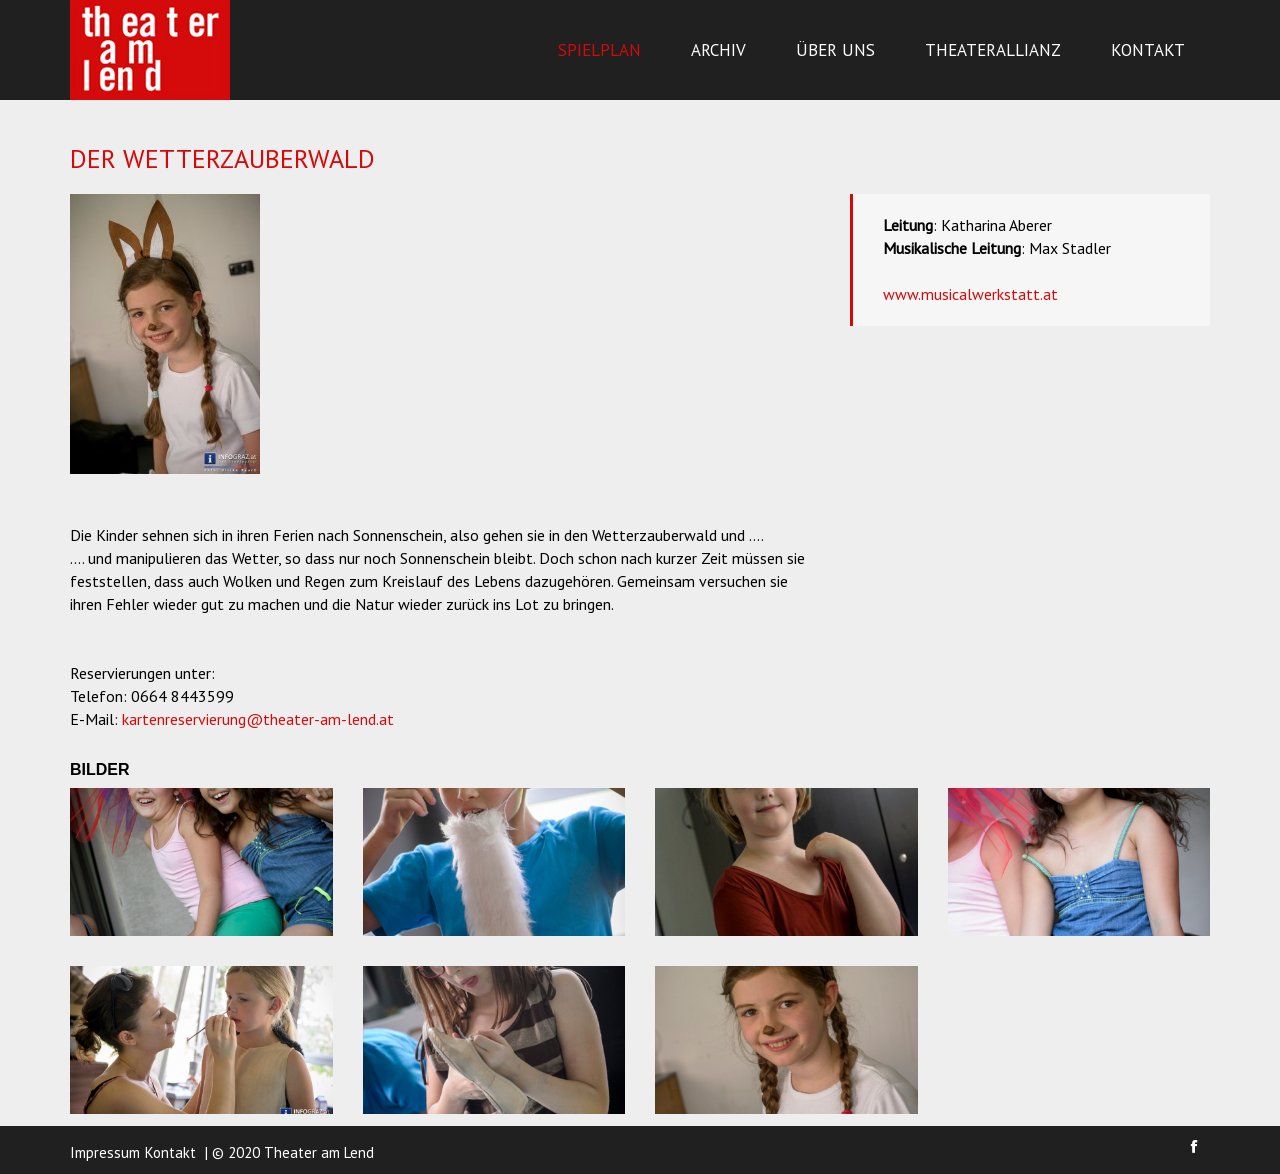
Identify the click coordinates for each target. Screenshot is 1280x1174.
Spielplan (599, 50)
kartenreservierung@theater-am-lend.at (258, 719)
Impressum (105, 1152)
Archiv (718, 50)
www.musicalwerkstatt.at (970, 294)
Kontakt (1148, 50)
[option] (165, 334)
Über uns (835, 50)
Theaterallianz (993, 50)
